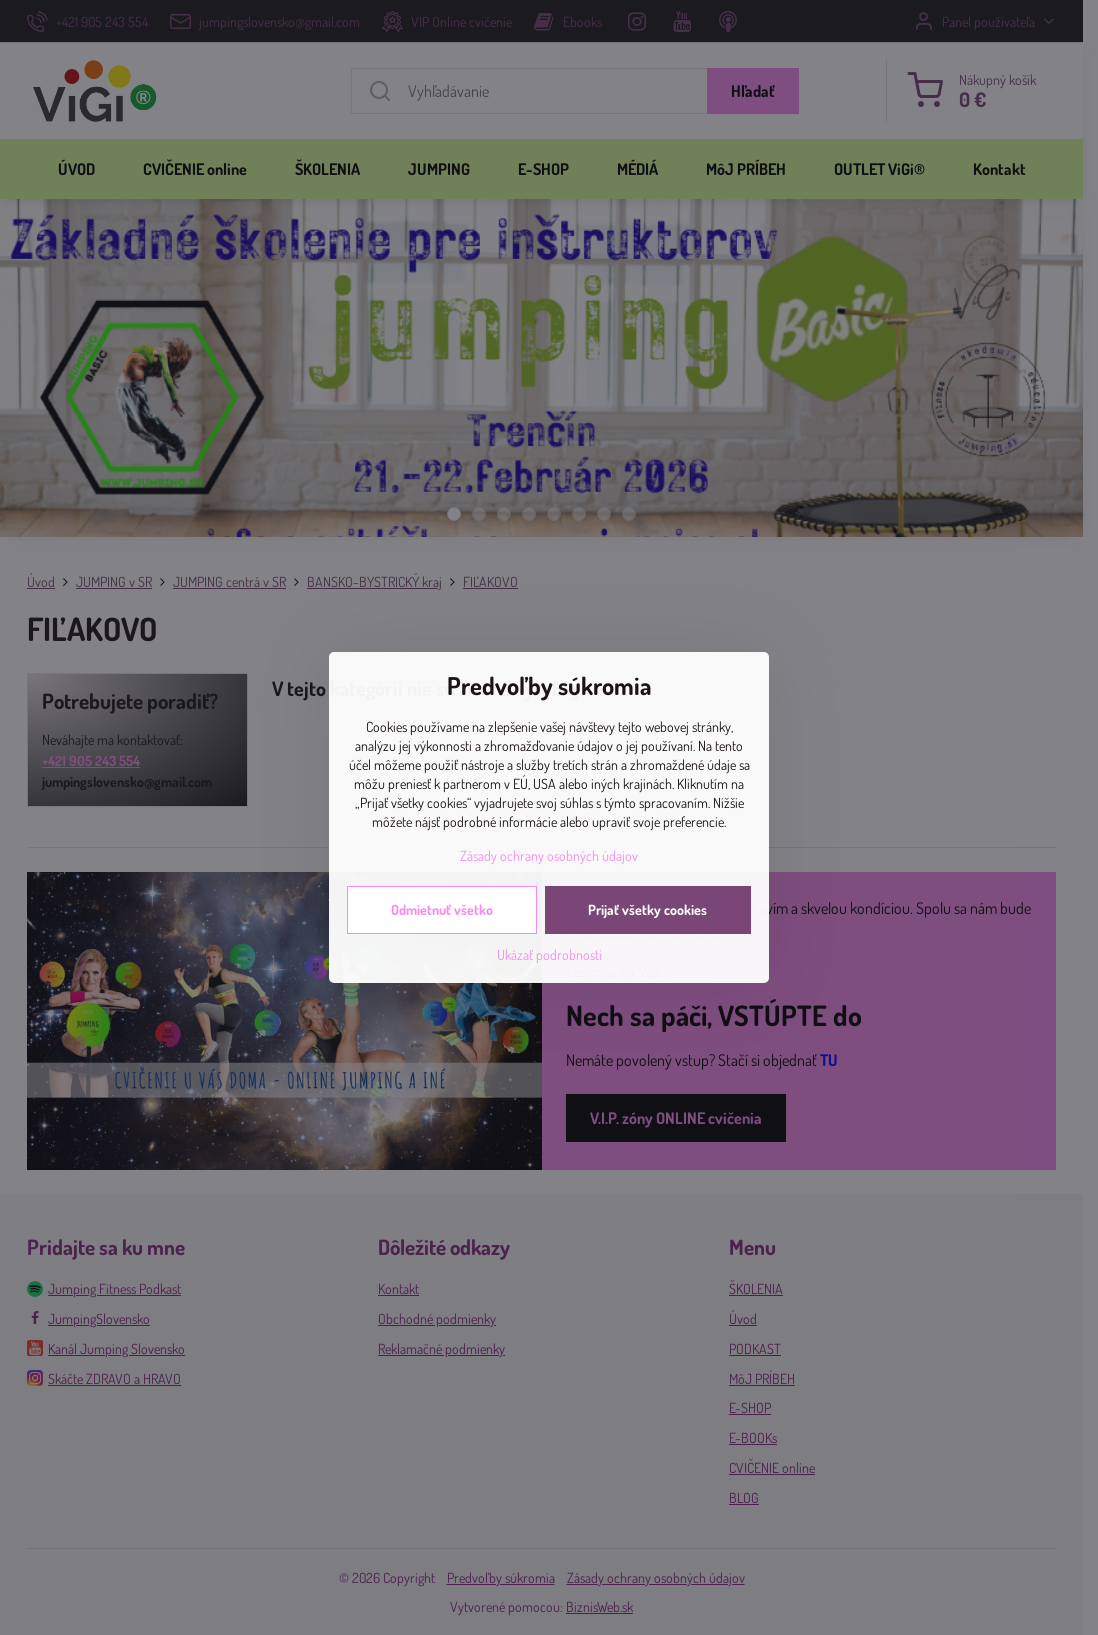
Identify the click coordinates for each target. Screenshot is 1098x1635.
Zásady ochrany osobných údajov (549, 855)
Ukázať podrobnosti (549, 954)
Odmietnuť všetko (442, 909)
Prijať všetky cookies (647, 909)
